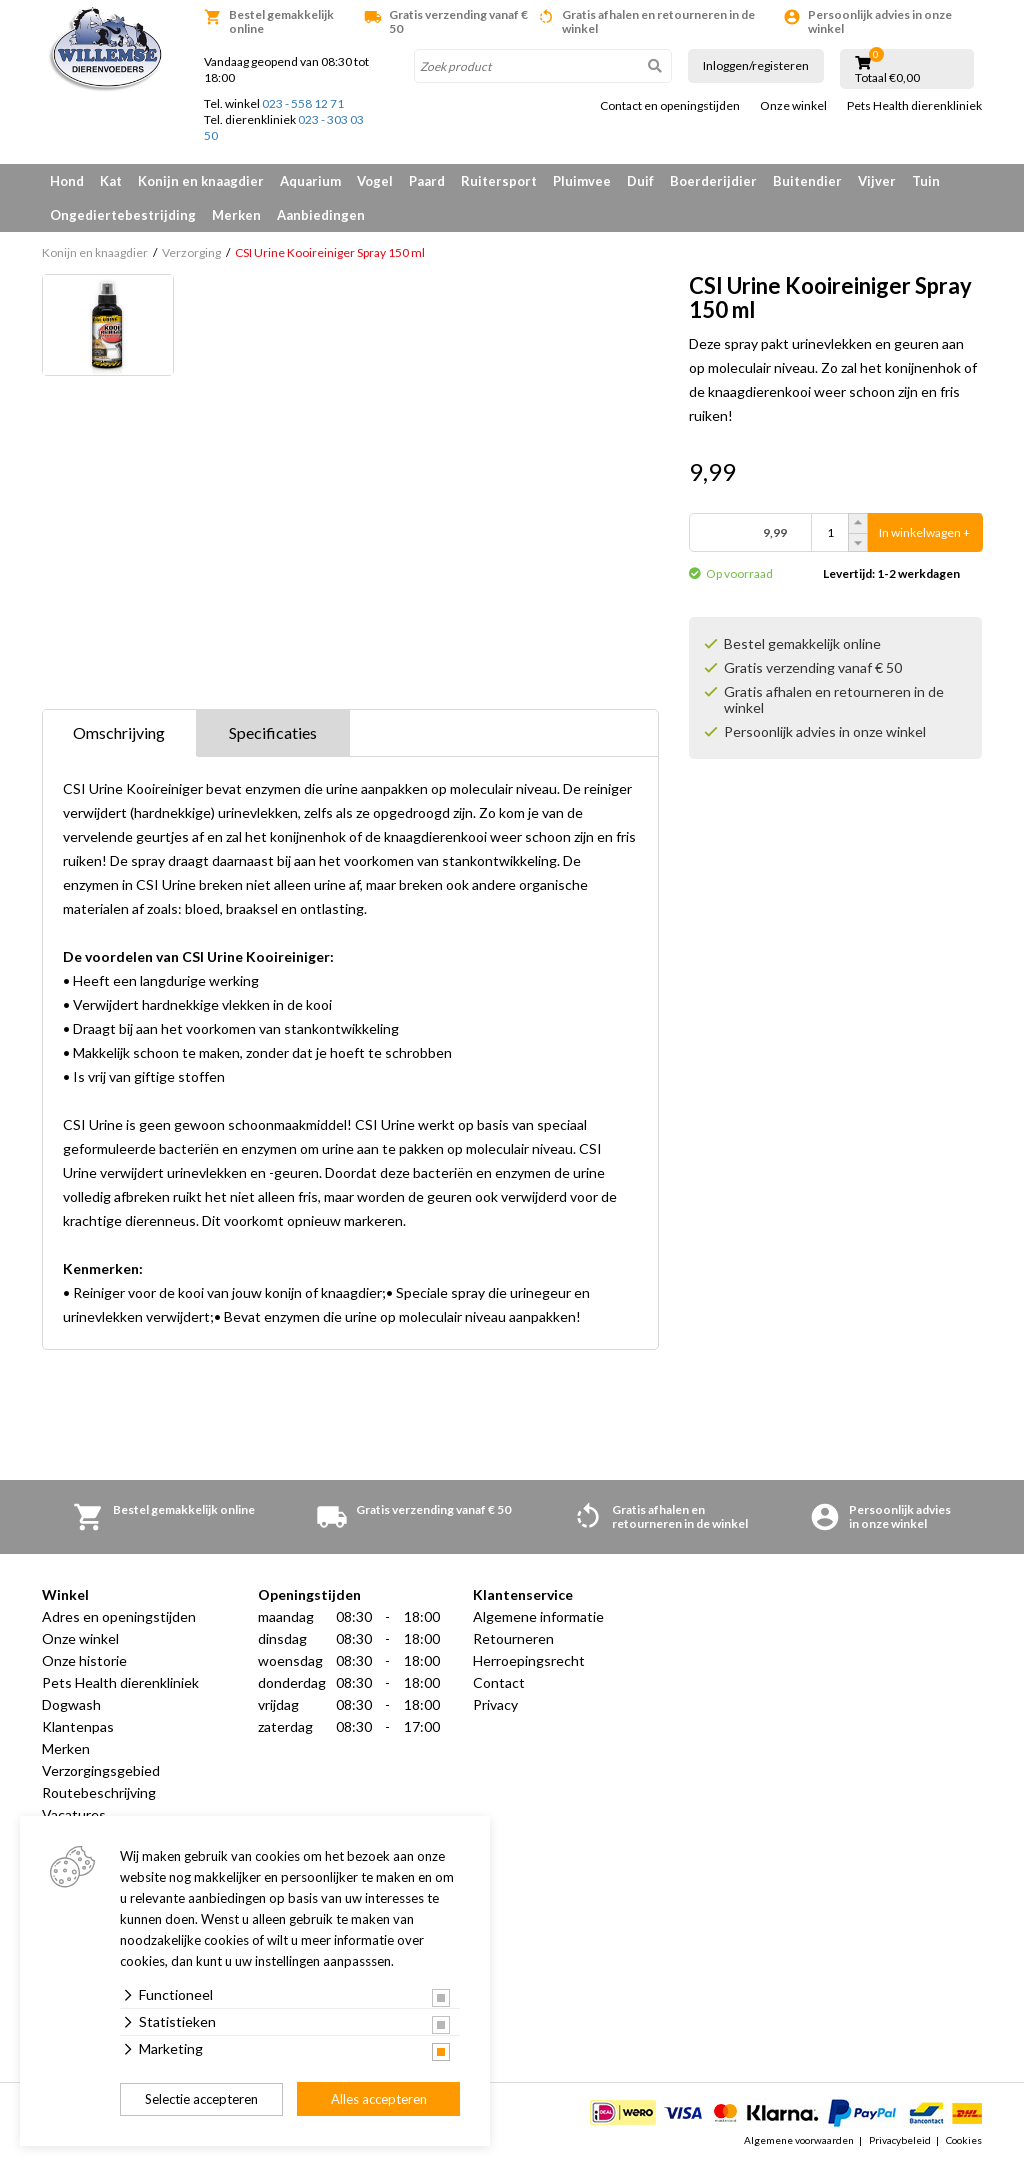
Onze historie (84, 1660)
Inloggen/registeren (756, 65)
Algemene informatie (538, 1616)
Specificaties (273, 732)
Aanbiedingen (321, 215)
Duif (640, 181)
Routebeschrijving (99, 1792)
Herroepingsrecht (529, 1660)
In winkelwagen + (924, 532)
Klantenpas (78, 1726)
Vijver (877, 181)
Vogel (375, 181)
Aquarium (310, 181)
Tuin (926, 181)
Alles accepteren (379, 2099)
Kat (111, 181)
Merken (236, 215)
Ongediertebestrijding (123, 215)
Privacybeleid (900, 2140)
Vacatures (74, 1814)
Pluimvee (582, 181)
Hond (67, 181)
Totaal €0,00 (887, 78)
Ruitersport (499, 181)
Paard (427, 181)
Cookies (964, 2140)
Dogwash (71, 1704)
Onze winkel (793, 106)
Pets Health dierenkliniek (914, 106)
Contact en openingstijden (670, 106)
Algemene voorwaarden (799, 2140)
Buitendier (807, 181)
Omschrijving (119, 732)
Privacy (495, 1704)
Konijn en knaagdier (201, 181)
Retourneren (513, 1638)
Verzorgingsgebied (101, 1770)
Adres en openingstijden (119, 1616)
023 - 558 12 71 (303, 103)
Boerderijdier (713, 181)
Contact (499, 1682)
